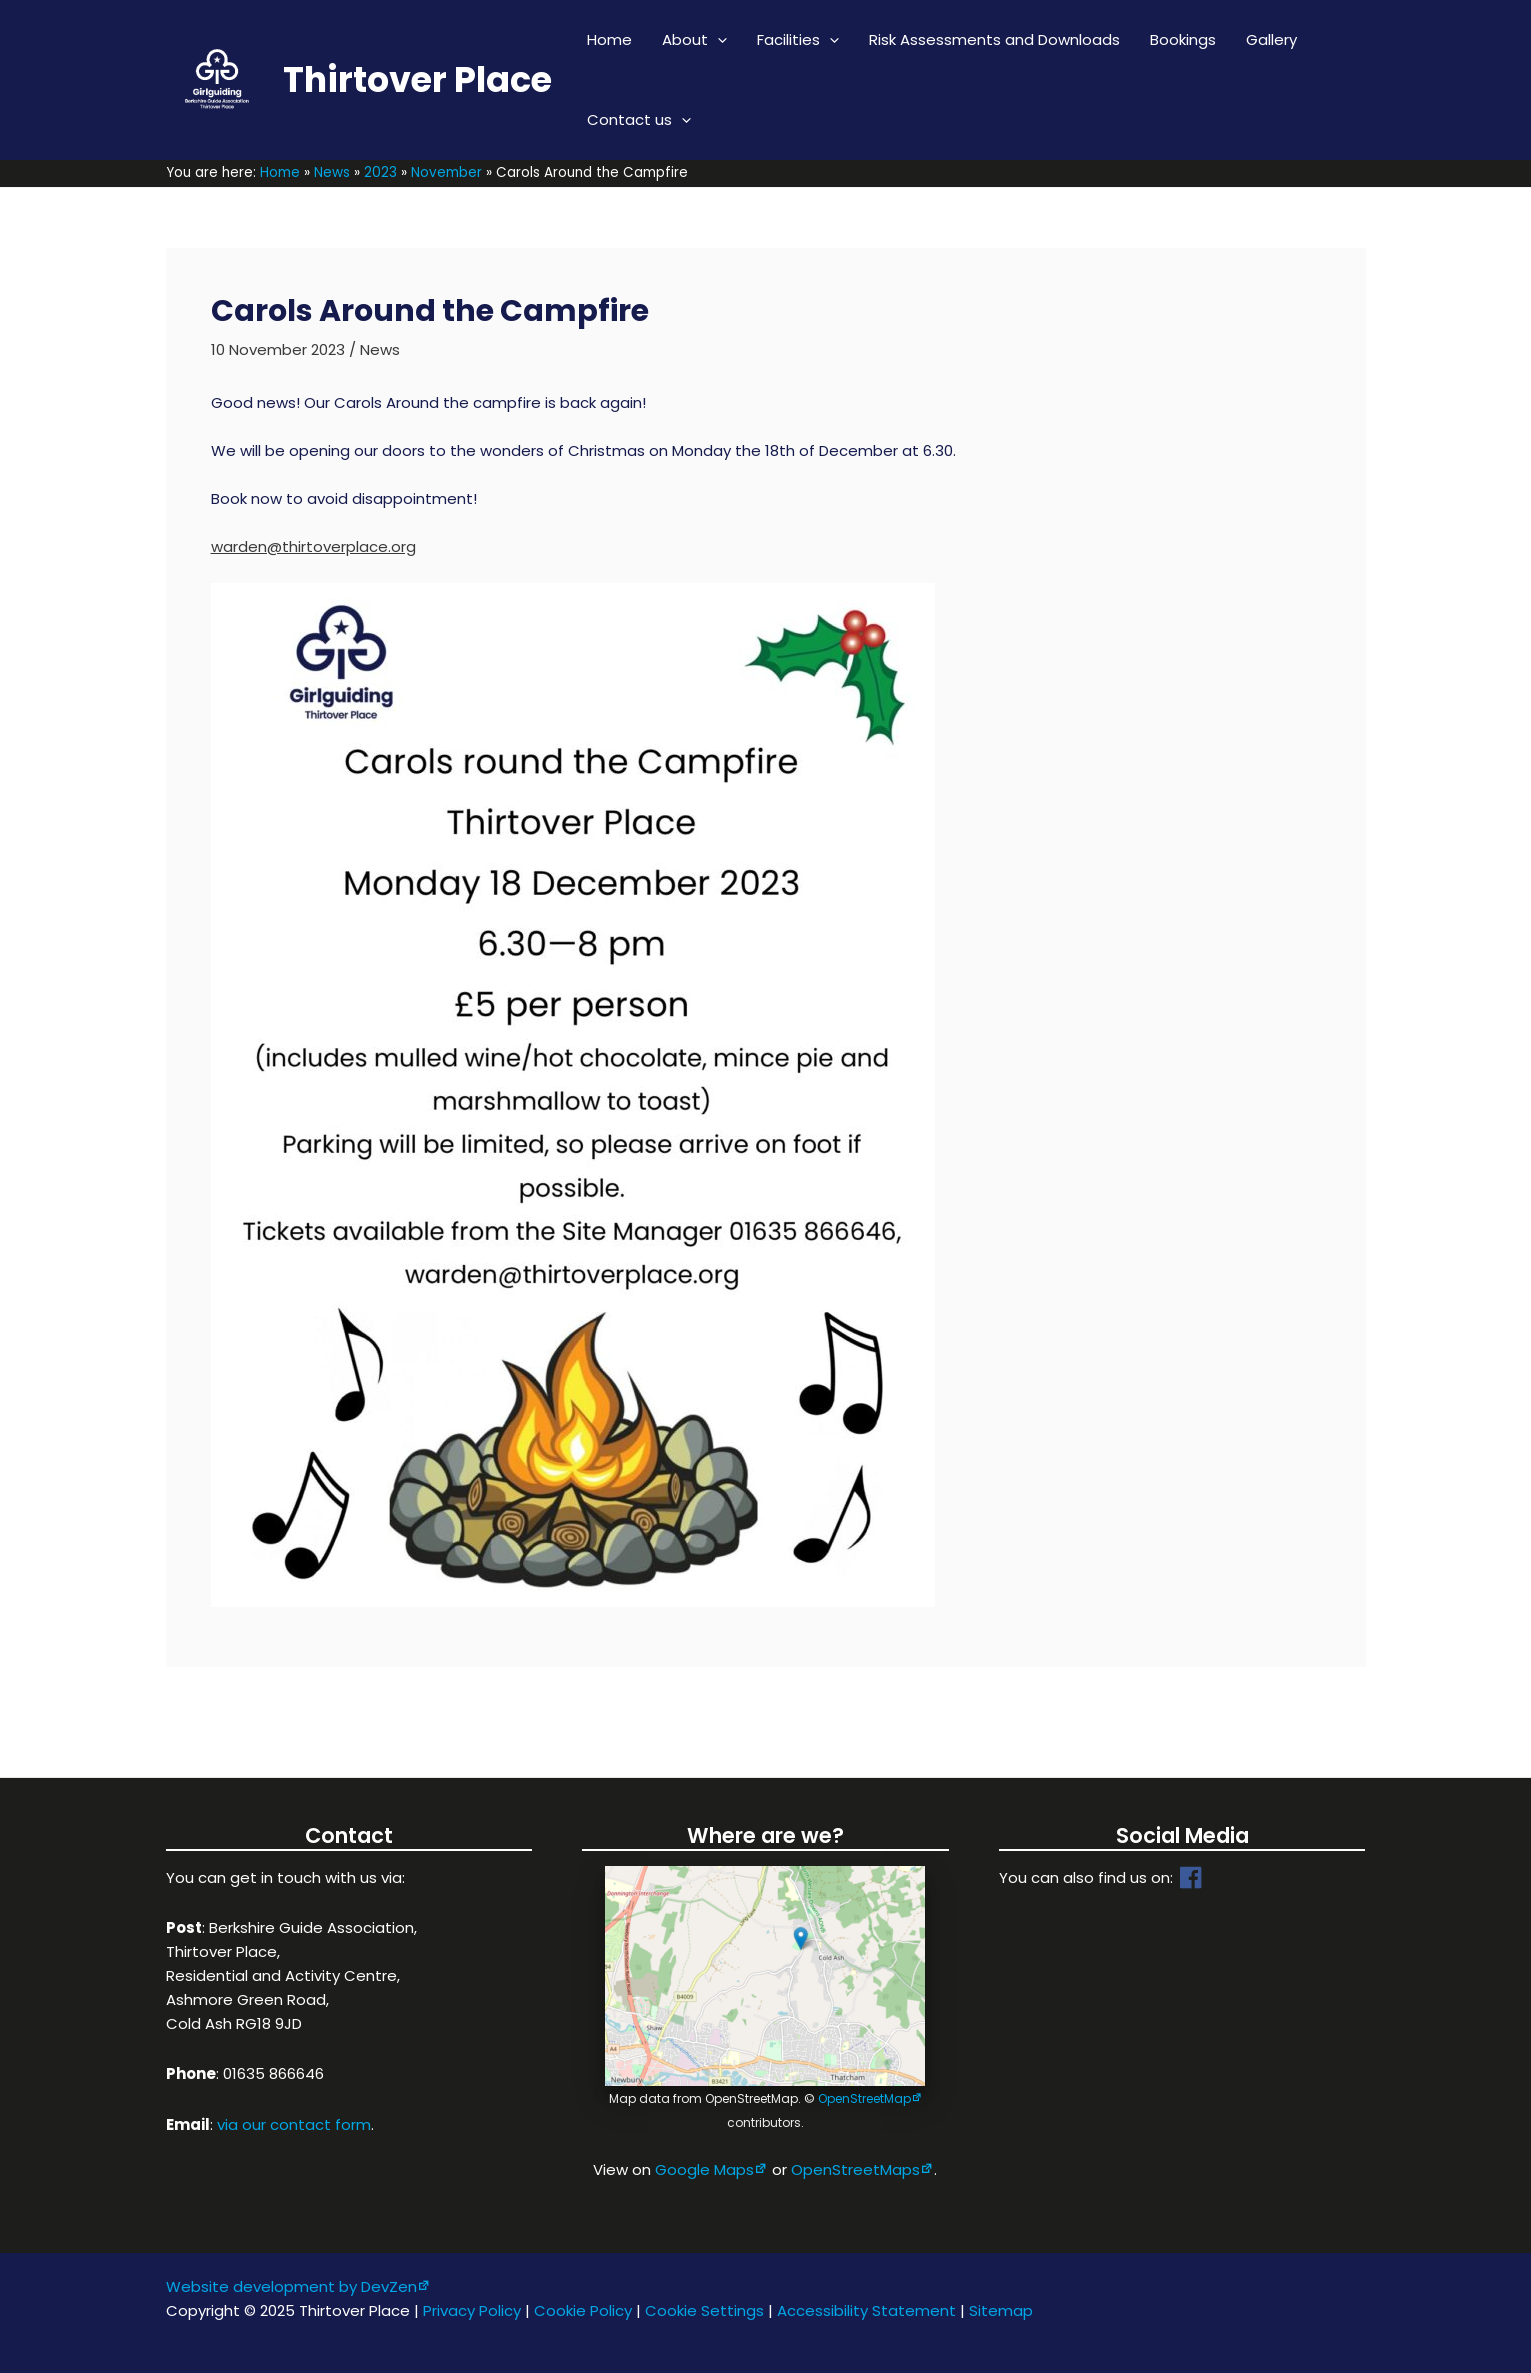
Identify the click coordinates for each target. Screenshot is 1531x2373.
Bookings (1183, 39)
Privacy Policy (472, 2310)
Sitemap (1001, 2310)
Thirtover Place (417, 79)
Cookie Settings (704, 2310)
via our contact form (294, 2124)
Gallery (1271, 39)
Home (609, 39)
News (380, 349)
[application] (717, 40)
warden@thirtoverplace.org (313, 546)
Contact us (639, 120)
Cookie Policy (583, 2310)
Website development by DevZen (291, 2286)
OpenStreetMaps (855, 2169)
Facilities (798, 40)
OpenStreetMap (864, 2098)
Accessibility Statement (866, 2310)
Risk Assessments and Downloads (994, 39)
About (694, 40)
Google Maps (704, 2169)
